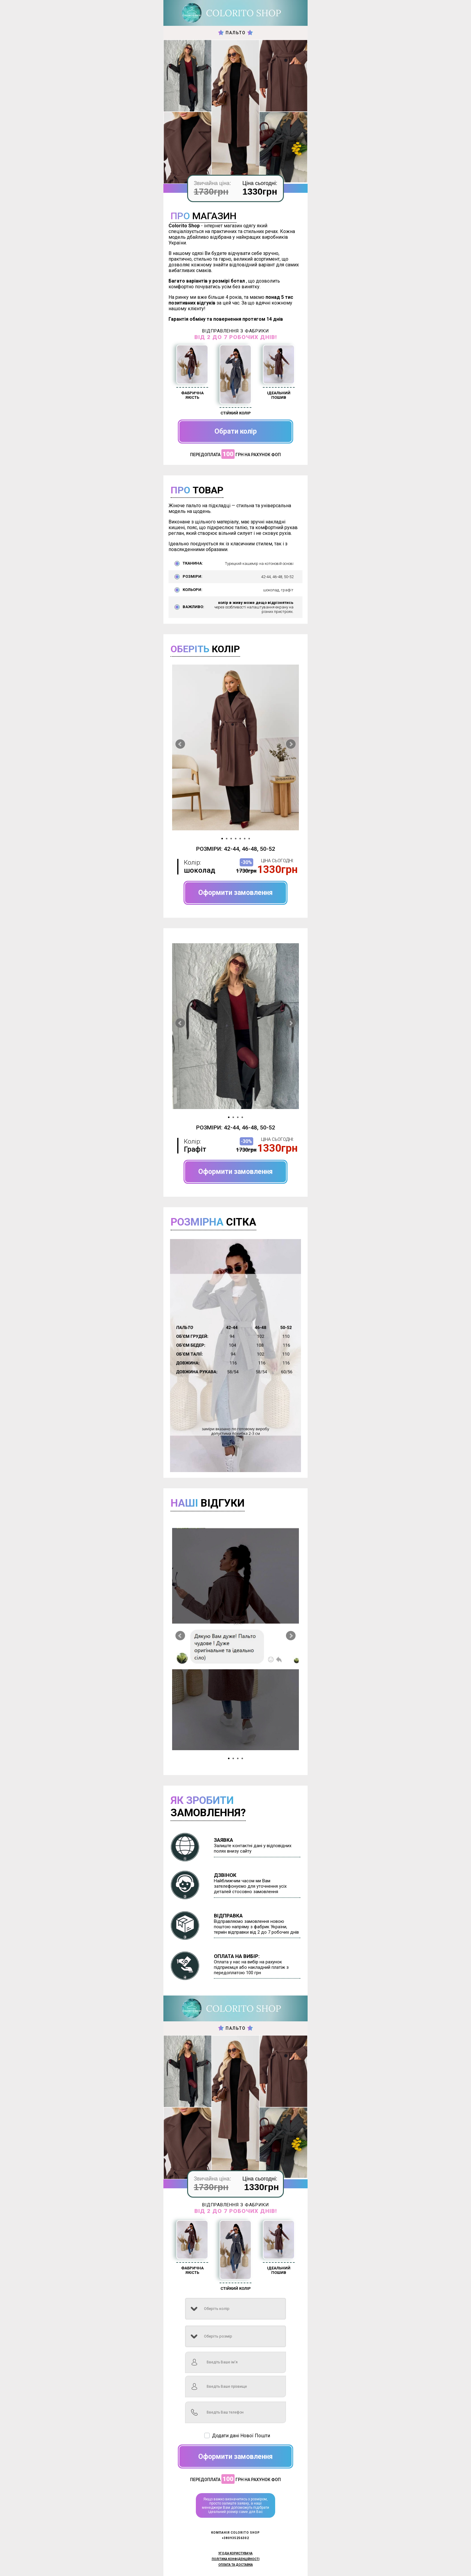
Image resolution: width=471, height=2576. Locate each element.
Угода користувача (235, 2553)
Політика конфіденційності (236, 2559)
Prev (180, 744)
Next (291, 744)
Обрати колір (235, 431)
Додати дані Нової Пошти (241, 2435)
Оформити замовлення (235, 893)
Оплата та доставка (235, 2564)
